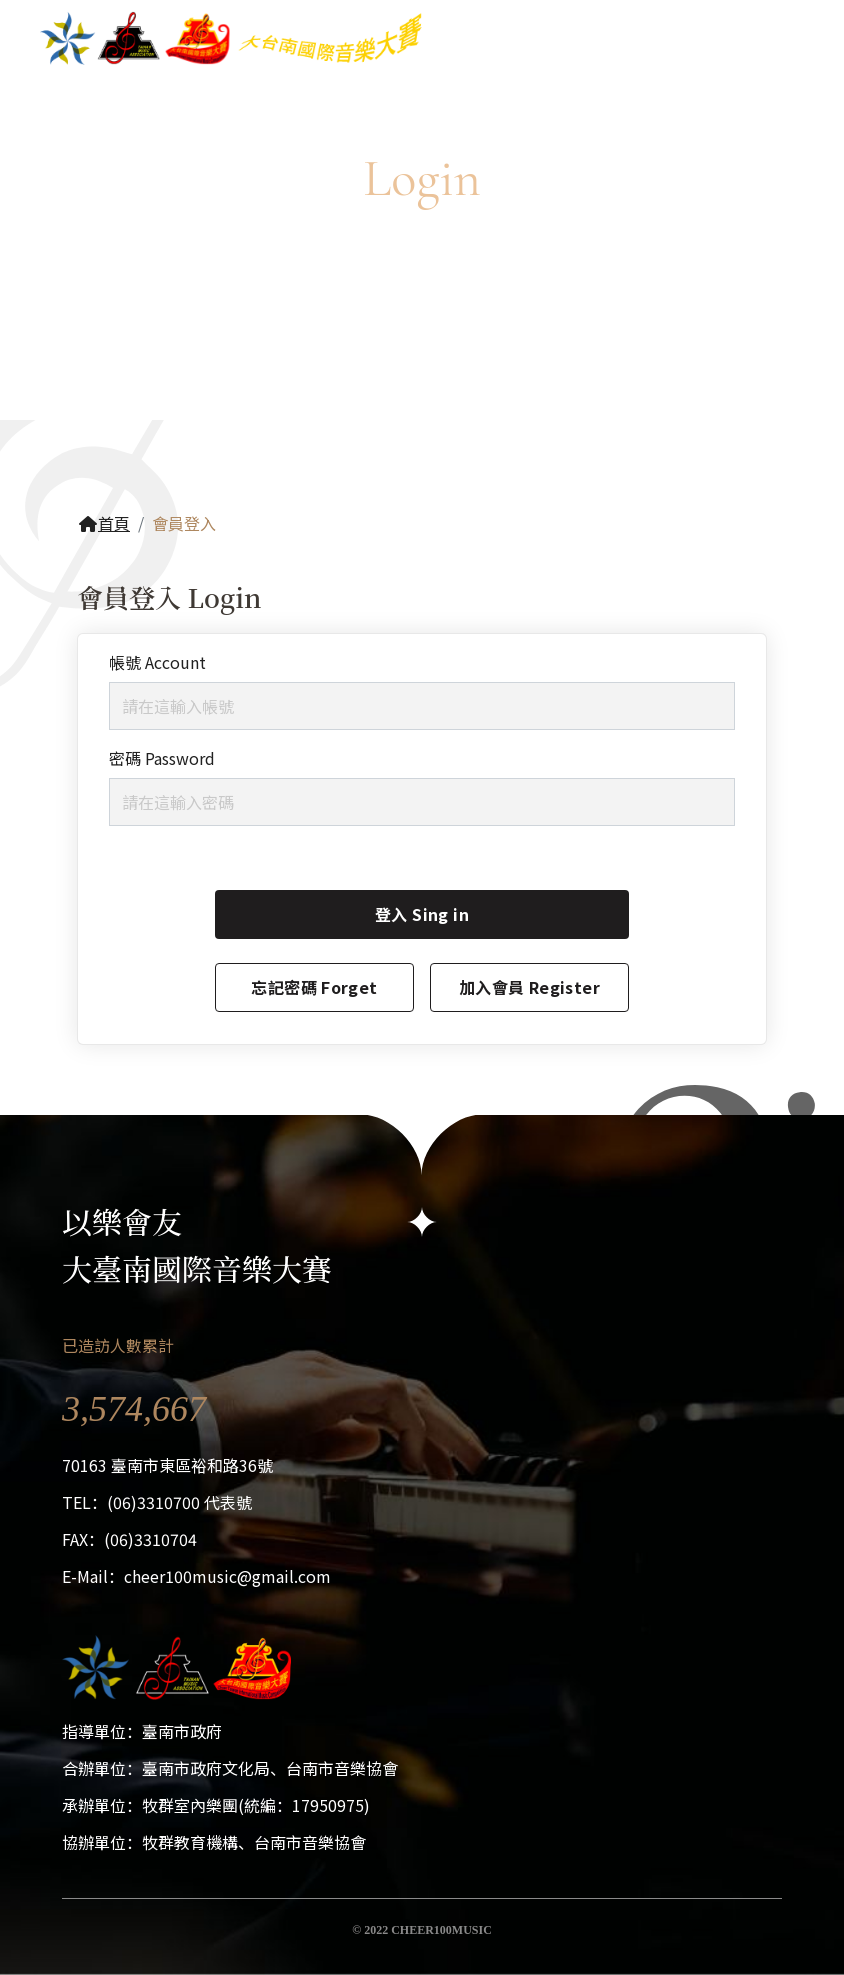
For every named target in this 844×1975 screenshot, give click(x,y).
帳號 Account (157, 662)
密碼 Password (162, 758)
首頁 (104, 523)
